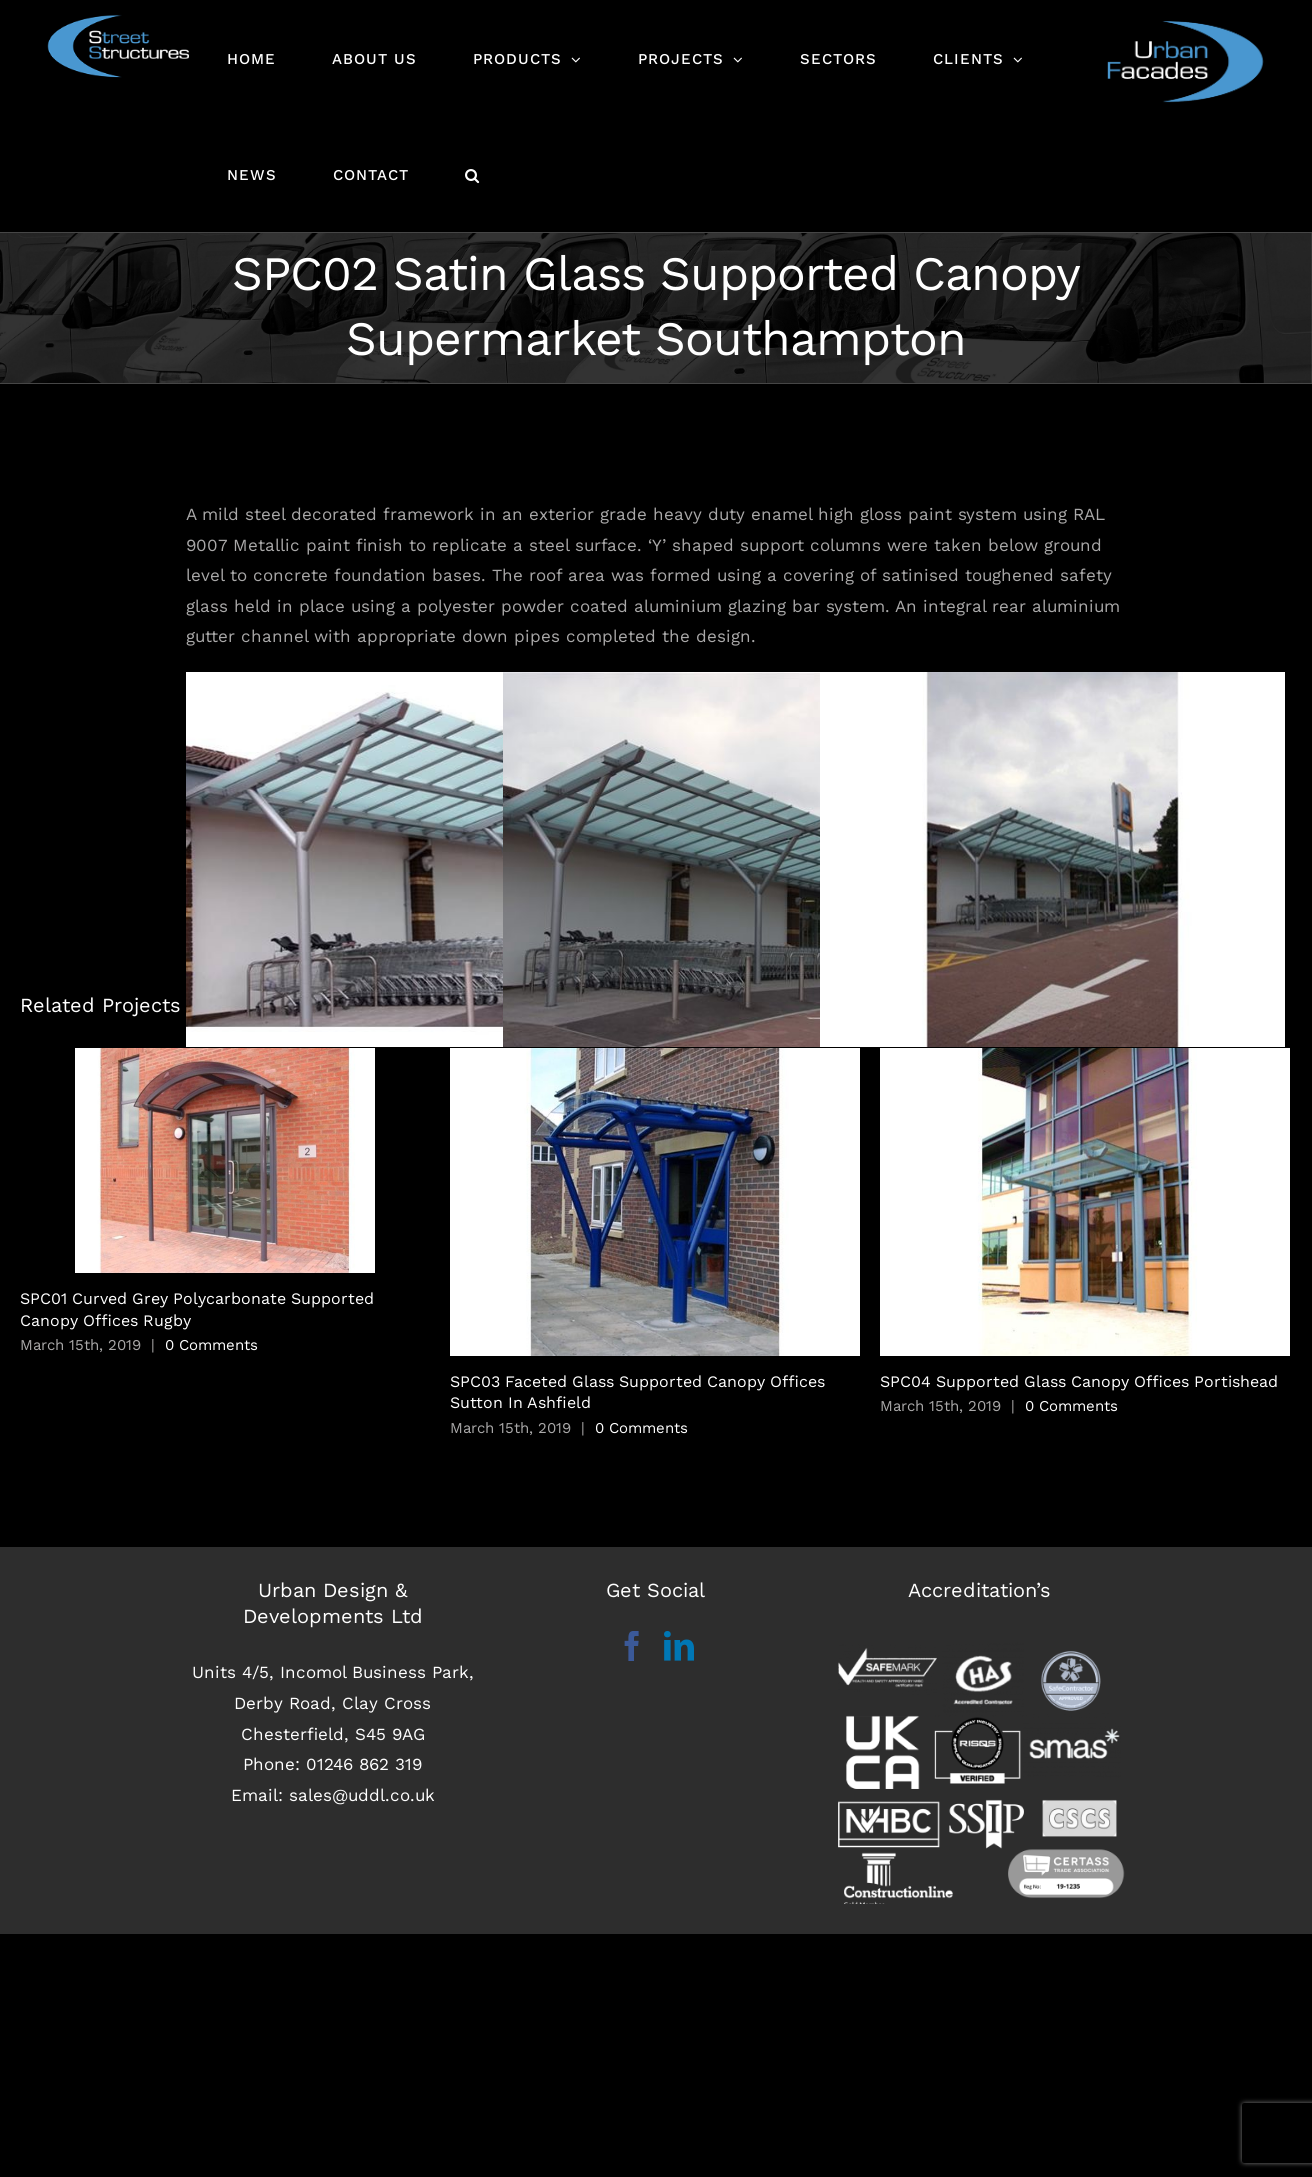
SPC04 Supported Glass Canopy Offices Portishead (1079, 1477)
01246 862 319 (364, 2007)
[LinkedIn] (679, 1890)
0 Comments (211, 1441)
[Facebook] (632, 1890)
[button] (472, 174)
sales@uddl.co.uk (362, 2038)
